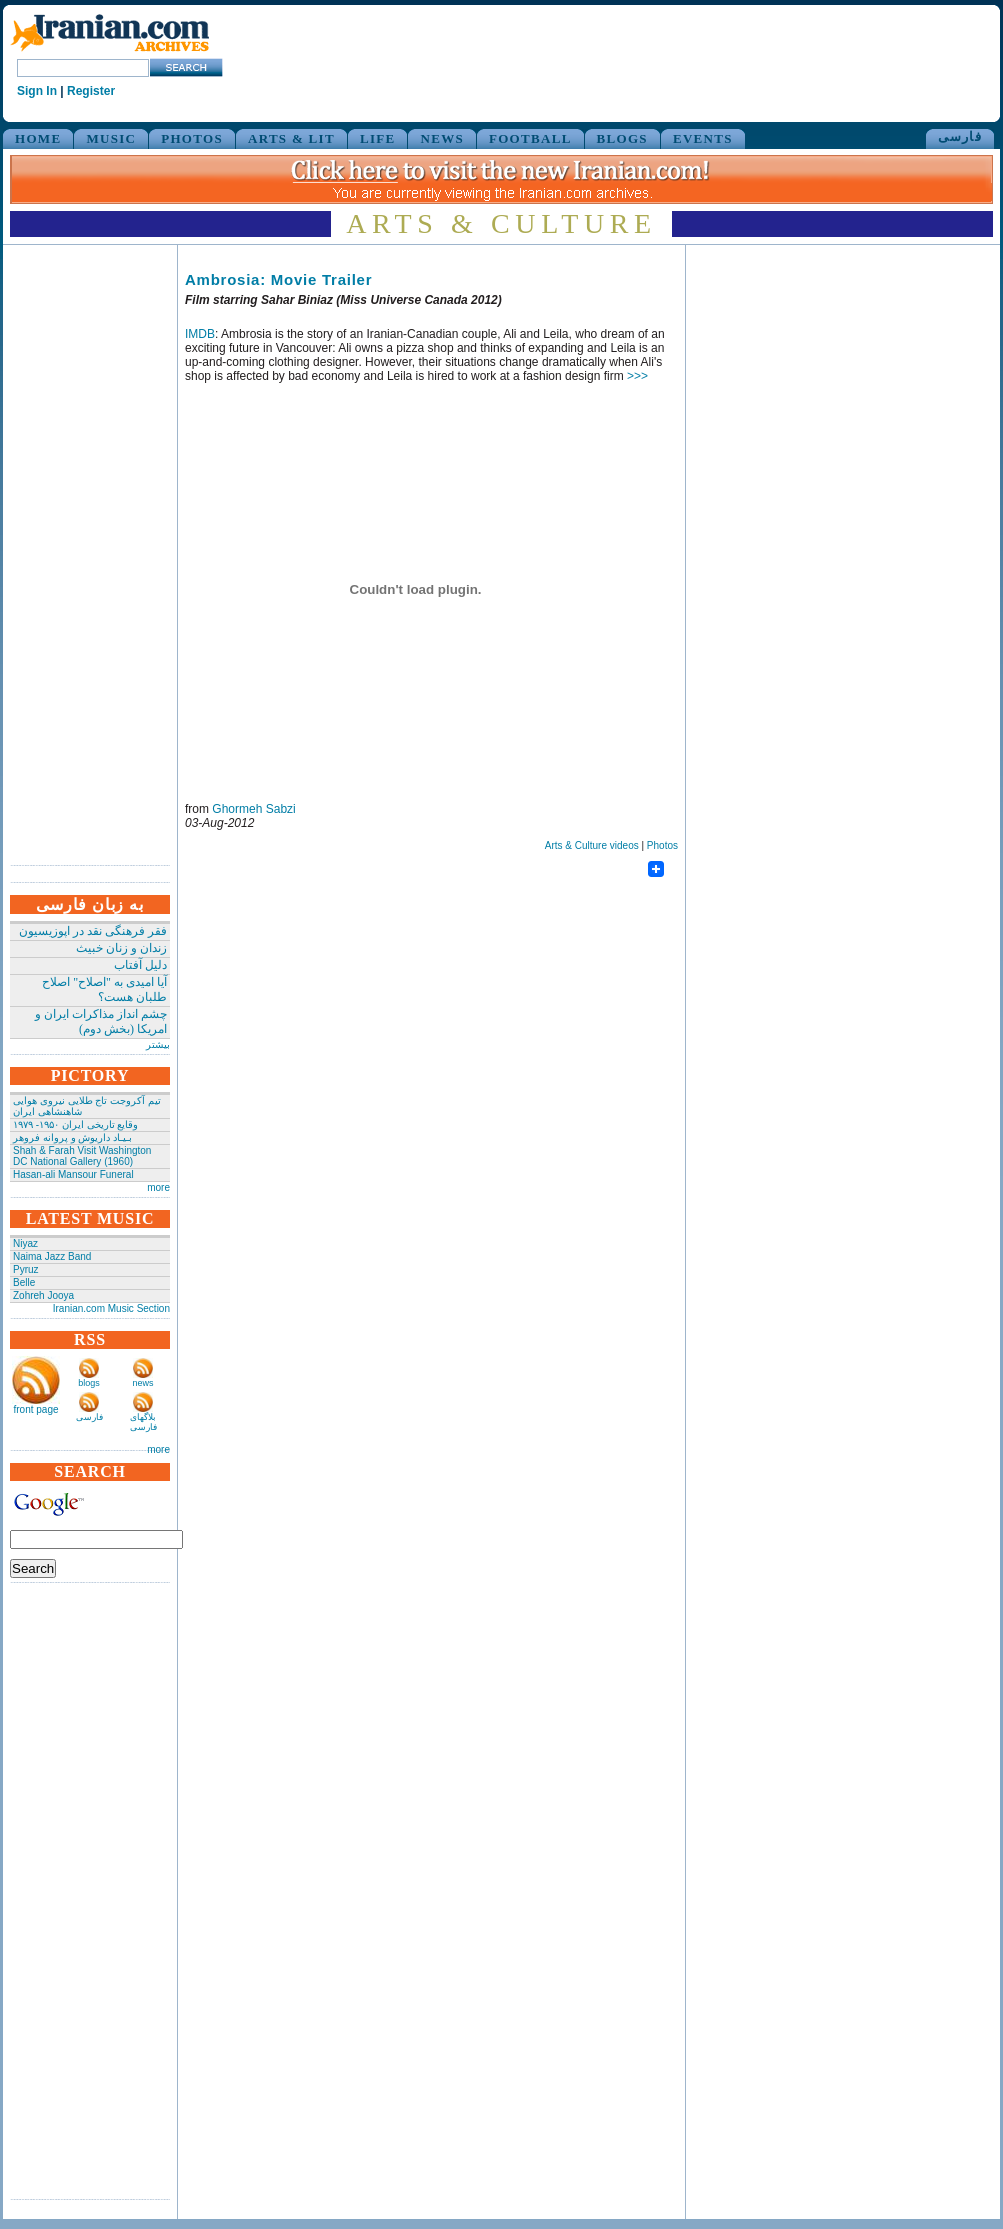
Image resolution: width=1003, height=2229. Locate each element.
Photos (662, 845)
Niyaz (25, 1243)
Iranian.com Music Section (111, 1308)
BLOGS (622, 138)
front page (35, 1409)
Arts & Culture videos (592, 845)
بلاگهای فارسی (143, 1422)
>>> (637, 376)
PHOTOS (192, 138)
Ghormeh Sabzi (253, 809)
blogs (89, 1383)
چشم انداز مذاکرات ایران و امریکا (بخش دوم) (101, 1021)
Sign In (37, 91)
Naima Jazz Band (52, 1256)
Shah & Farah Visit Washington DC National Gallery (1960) (82, 1156)
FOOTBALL (530, 138)
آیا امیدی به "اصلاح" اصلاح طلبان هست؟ (104, 989)
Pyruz (26, 1269)
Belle (24, 1282)
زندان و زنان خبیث (121, 948)
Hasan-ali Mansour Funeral (73, 1174)
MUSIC (111, 138)
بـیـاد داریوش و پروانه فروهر (72, 1137)
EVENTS (703, 138)
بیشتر (158, 1044)
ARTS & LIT (291, 138)
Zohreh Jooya (43, 1295)
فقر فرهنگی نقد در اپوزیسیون (93, 931)
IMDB (200, 334)
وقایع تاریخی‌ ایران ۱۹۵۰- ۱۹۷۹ (75, 1124)
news (142, 1383)
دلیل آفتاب (140, 965)
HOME (38, 138)
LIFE (378, 138)
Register (91, 91)
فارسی (960, 136)
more (158, 1187)
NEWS (442, 138)
